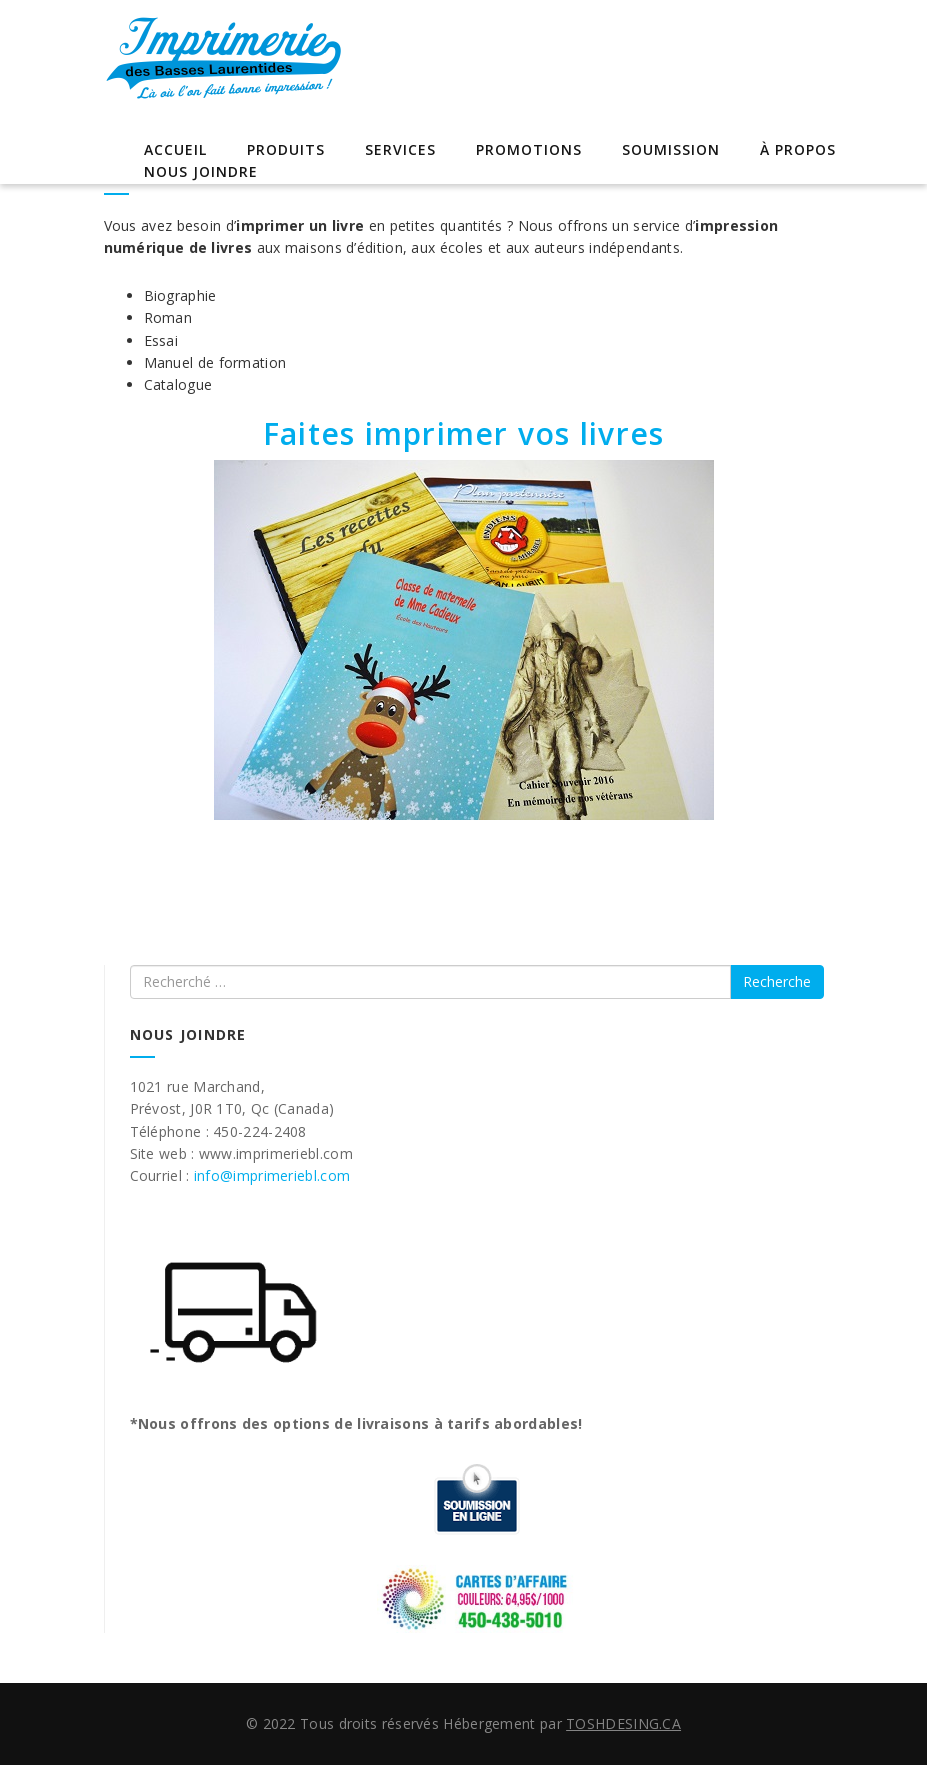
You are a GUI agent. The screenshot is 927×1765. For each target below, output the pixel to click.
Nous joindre (201, 171)
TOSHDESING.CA (623, 1723)
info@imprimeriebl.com (272, 1175)
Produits (286, 149)
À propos (798, 149)
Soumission (671, 149)
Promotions (529, 149)
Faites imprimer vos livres (464, 433)
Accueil (175, 149)
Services (400, 149)
